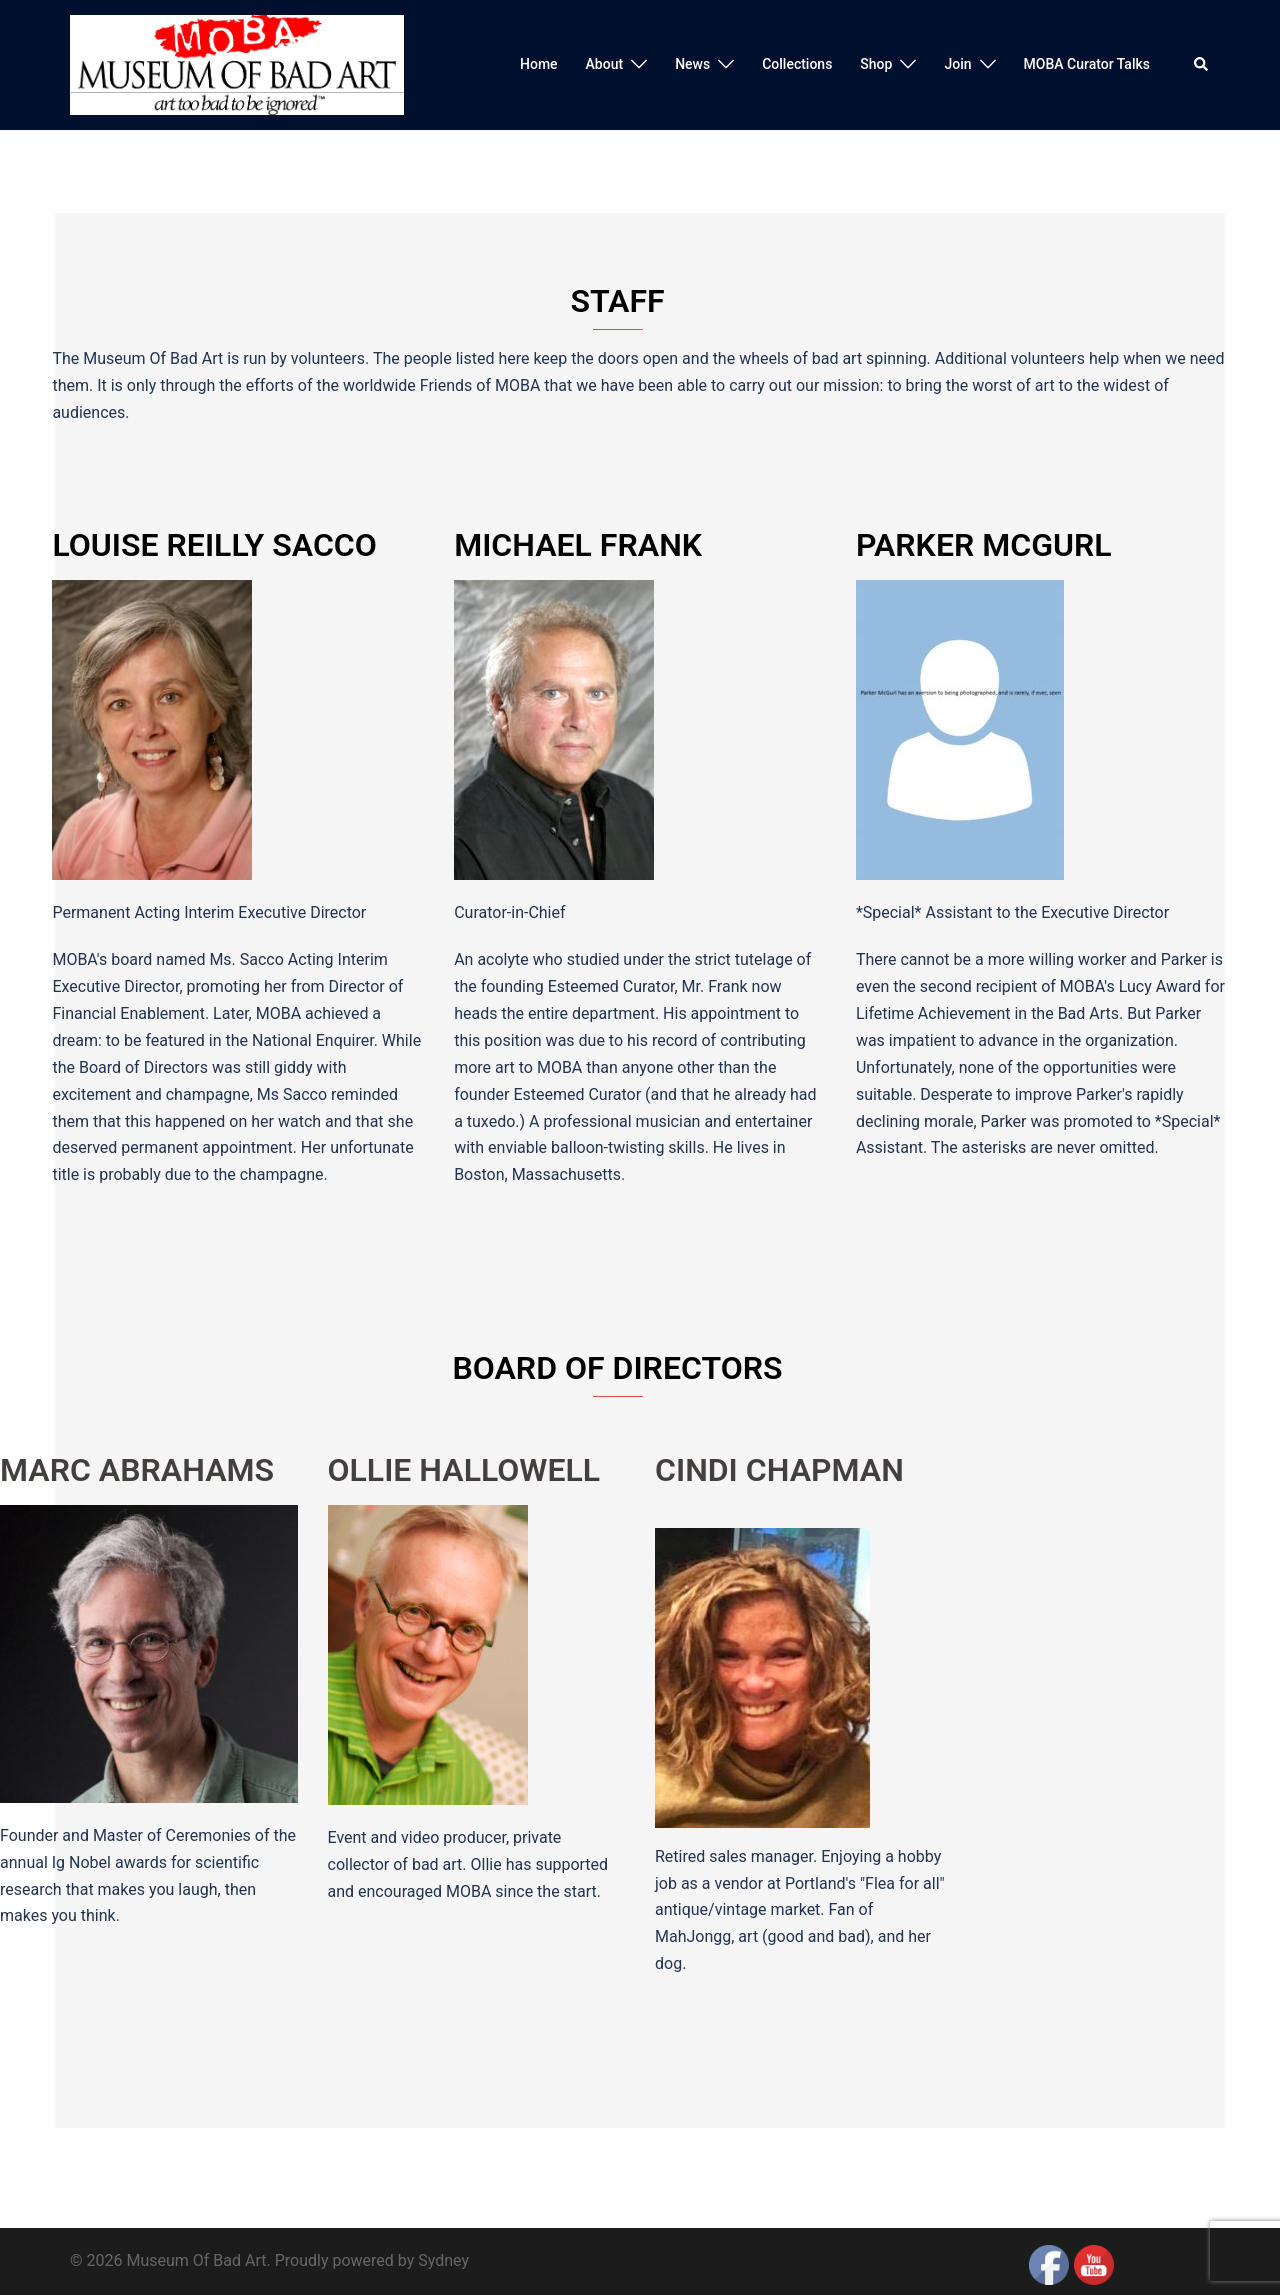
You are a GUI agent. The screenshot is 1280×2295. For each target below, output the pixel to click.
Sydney (443, 2260)
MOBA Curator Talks (1087, 64)
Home (539, 64)
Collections (797, 64)
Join (957, 64)
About (605, 64)
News (692, 64)
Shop (876, 64)
